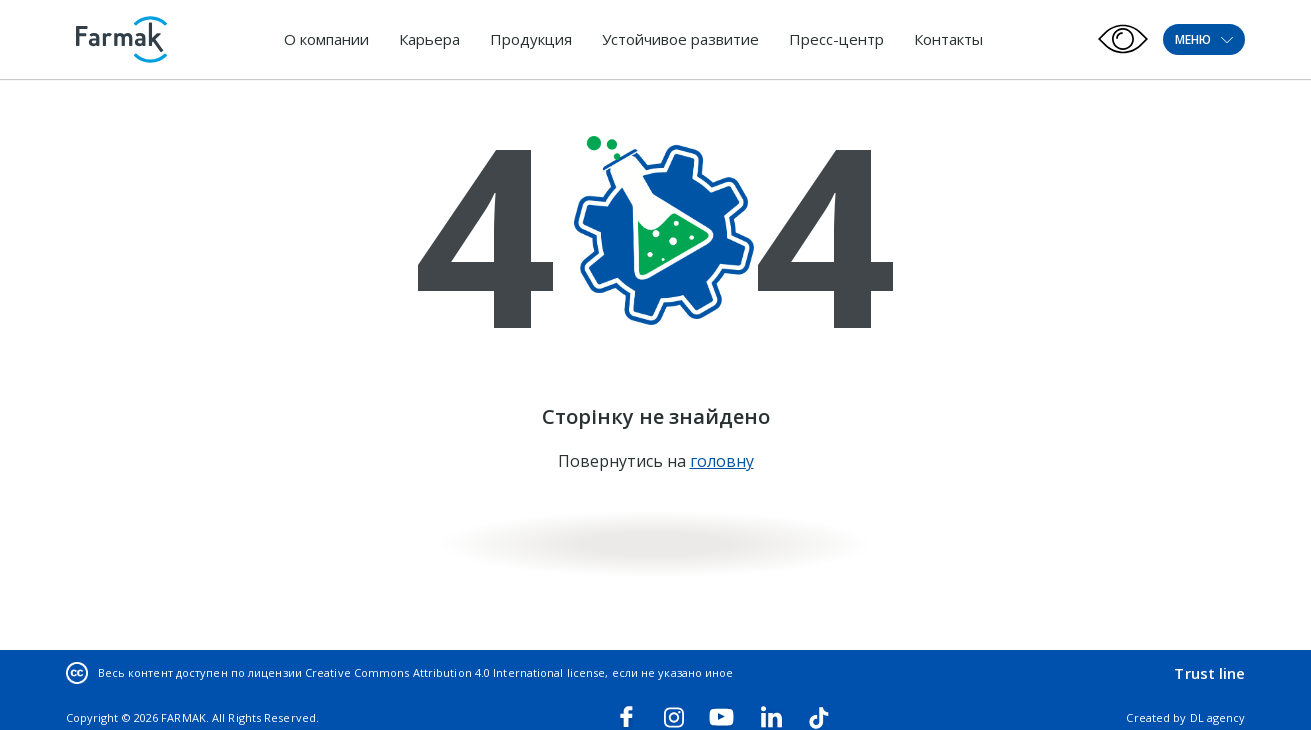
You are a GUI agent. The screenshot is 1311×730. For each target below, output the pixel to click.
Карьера (429, 39)
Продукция (531, 39)
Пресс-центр (836, 39)
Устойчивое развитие (680, 39)
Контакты (948, 39)
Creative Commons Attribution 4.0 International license (455, 672)
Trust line (1209, 673)
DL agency (1218, 717)
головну (722, 461)
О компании (326, 39)
